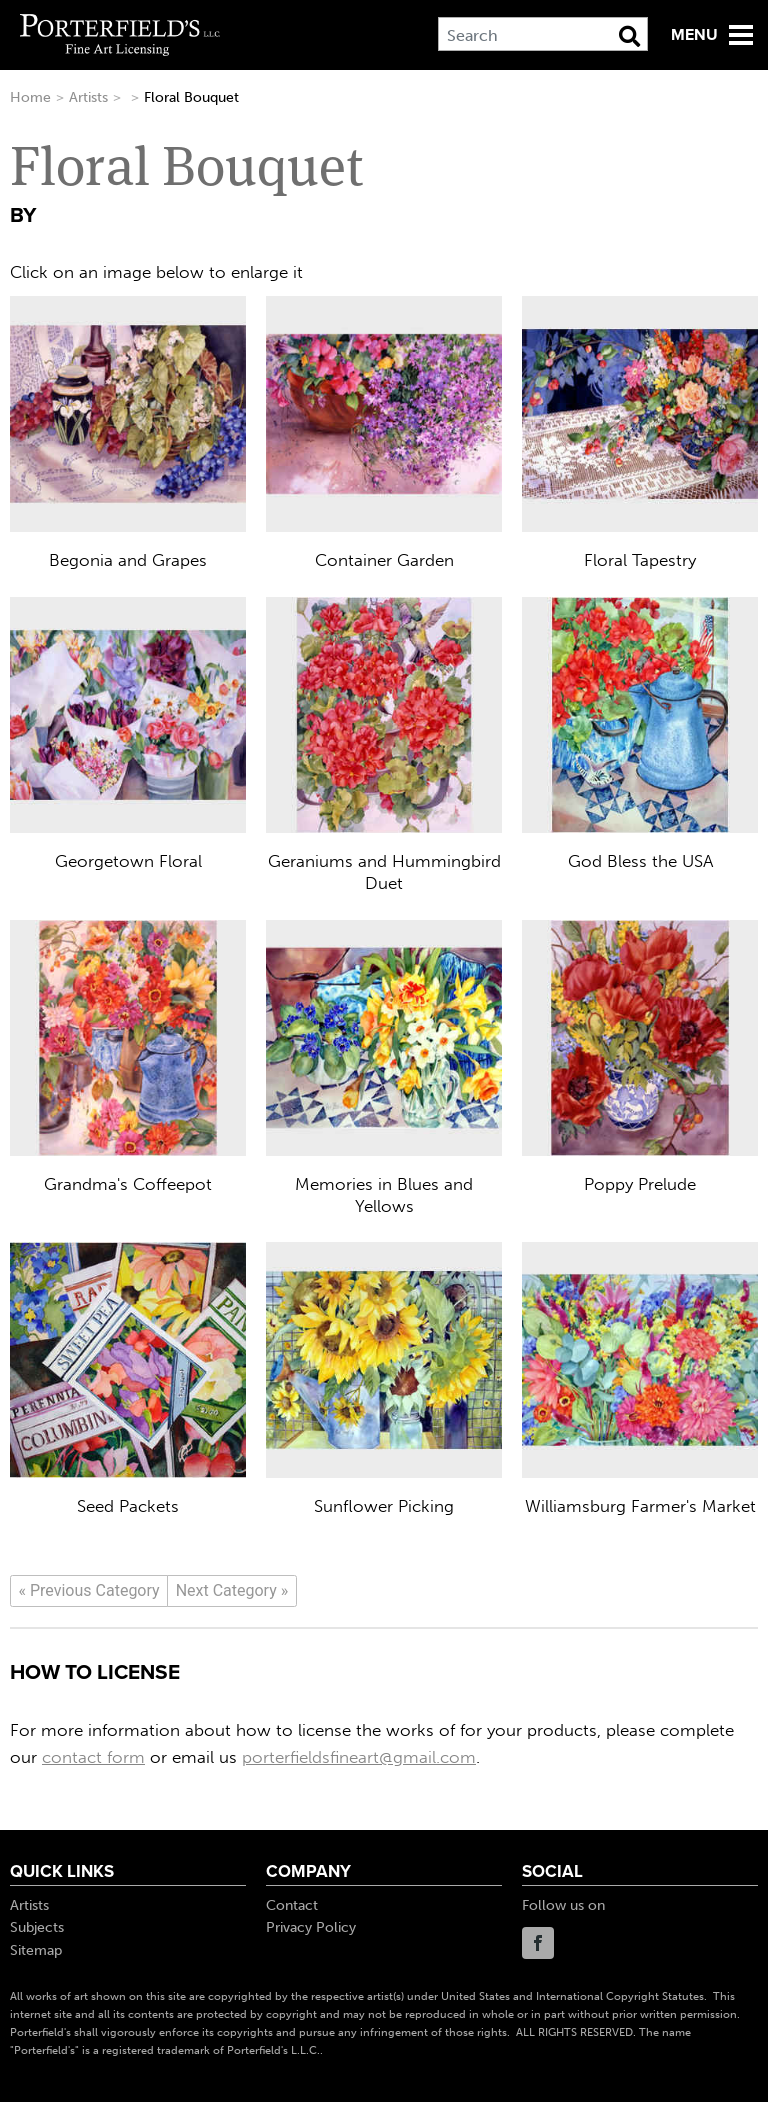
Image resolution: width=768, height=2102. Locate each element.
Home (30, 97)
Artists (88, 97)
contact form (93, 1757)
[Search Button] (629, 36)
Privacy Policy (311, 1927)
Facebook (538, 1943)
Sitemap (36, 1950)
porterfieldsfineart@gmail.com (359, 1757)
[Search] (543, 34)
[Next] (232, 1591)
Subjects (37, 1927)
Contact (292, 1905)
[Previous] (89, 1591)
